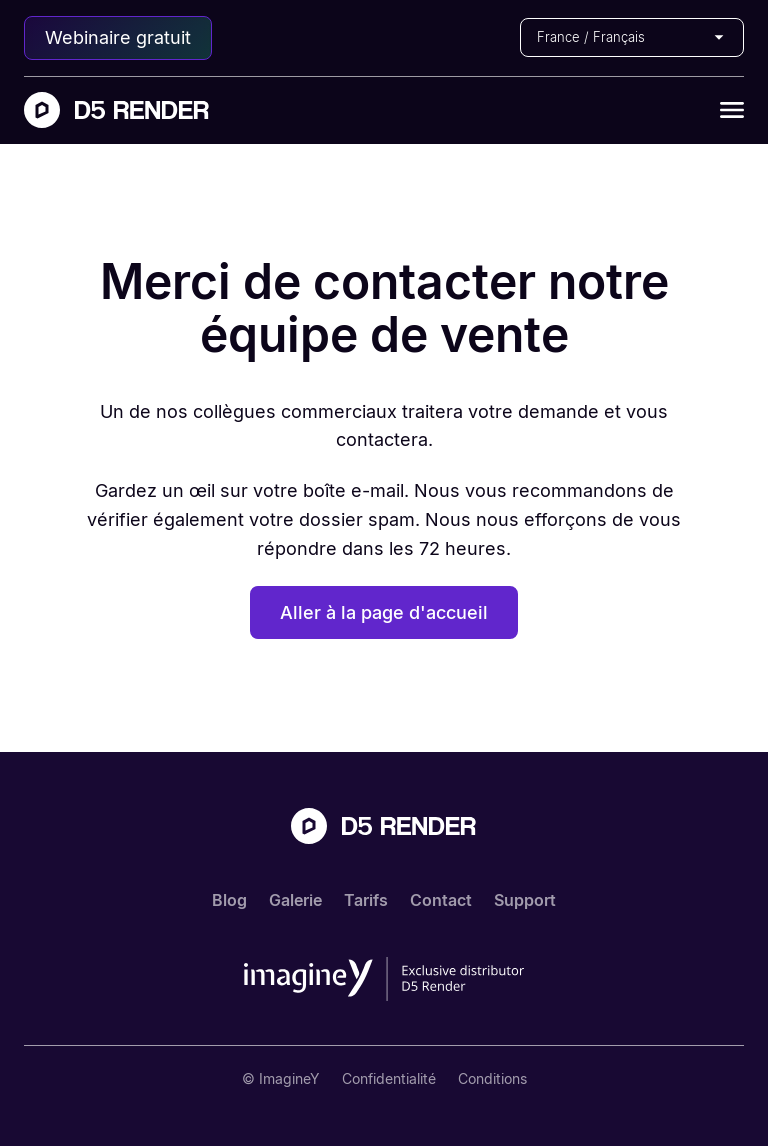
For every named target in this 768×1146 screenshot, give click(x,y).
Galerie (295, 900)
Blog (229, 900)
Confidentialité (389, 1078)
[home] (117, 110)
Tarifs (366, 900)
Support (525, 900)
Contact (441, 900)
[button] (632, 37)
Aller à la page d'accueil (384, 612)
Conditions (492, 1078)
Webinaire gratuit (118, 37)
